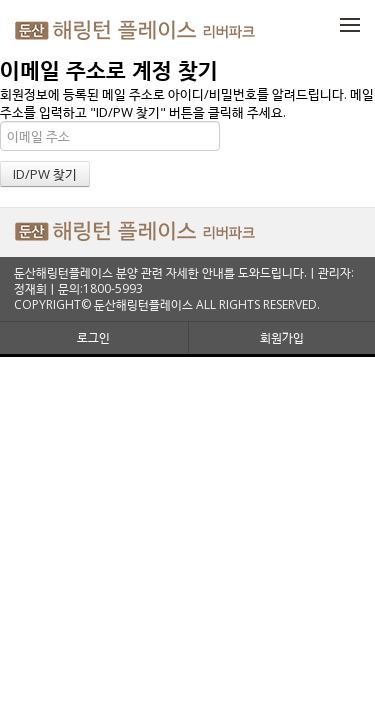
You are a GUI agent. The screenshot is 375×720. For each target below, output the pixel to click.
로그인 (93, 337)
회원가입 (282, 337)
